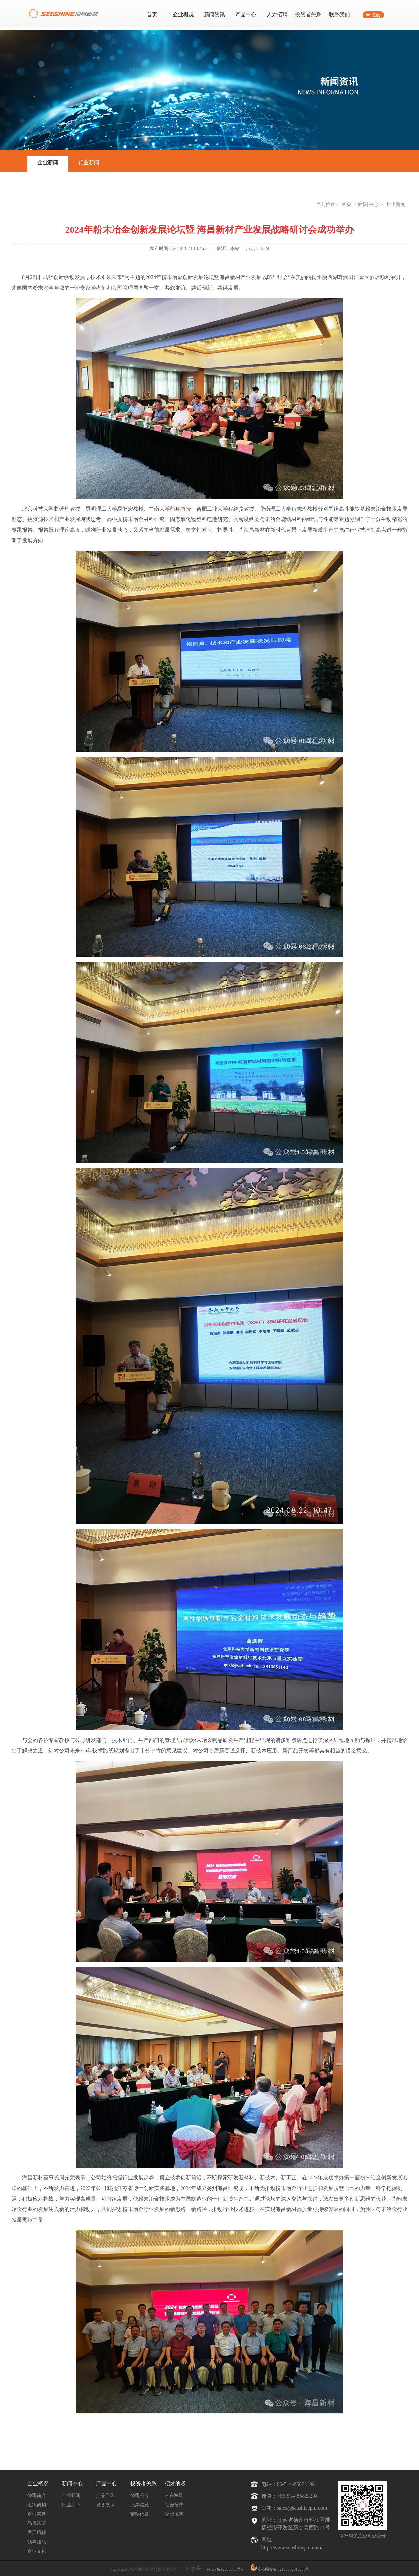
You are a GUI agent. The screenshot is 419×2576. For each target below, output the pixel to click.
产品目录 (105, 2495)
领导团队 (36, 2541)
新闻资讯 (214, 14)
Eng (377, 15)
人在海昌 (174, 2495)
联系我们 (339, 14)
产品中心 (245, 14)
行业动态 (71, 2504)
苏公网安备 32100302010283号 (279, 2567)
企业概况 (183, 14)
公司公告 (139, 2495)
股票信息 (139, 2504)
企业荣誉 (36, 2514)
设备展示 (105, 2504)
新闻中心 (368, 204)
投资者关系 (308, 14)
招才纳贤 (175, 2483)
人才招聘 (277, 14)
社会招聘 (174, 2504)
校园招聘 (174, 2514)
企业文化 (36, 2551)
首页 (152, 14)
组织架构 (36, 2504)
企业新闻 (47, 162)
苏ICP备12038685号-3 (225, 2569)
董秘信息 (139, 2514)
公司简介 (36, 2495)
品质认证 (36, 2523)
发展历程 (36, 2532)
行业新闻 (88, 162)
